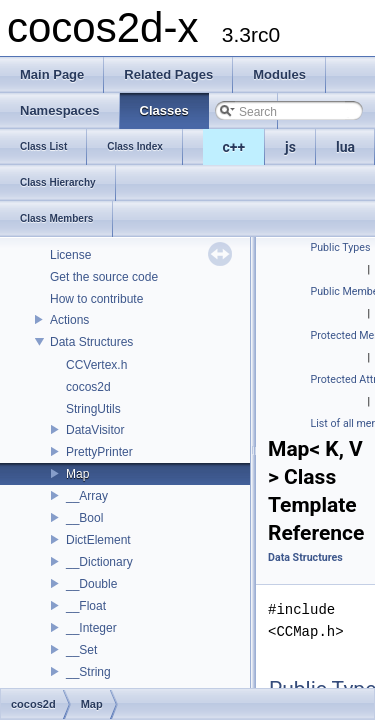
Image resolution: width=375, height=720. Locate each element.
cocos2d (88, 387)
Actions (69, 320)
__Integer (91, 628)
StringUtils (93, 409)
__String (88, 672)
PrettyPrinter (99, 452)
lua (345, 147)
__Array (87, 496)
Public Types (341, 247)
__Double (91, 584)
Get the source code (104, 277)
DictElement (98, 540)
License (70, 255)
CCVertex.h (96, 365)
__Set (81, 650)
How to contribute (96, 299)
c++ (234, 147)
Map (77, 474)
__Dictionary (99, 562)
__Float (86, 606)
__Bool (84, 518)
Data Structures (91, 342)
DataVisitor (95, 430)
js (290, 147)
